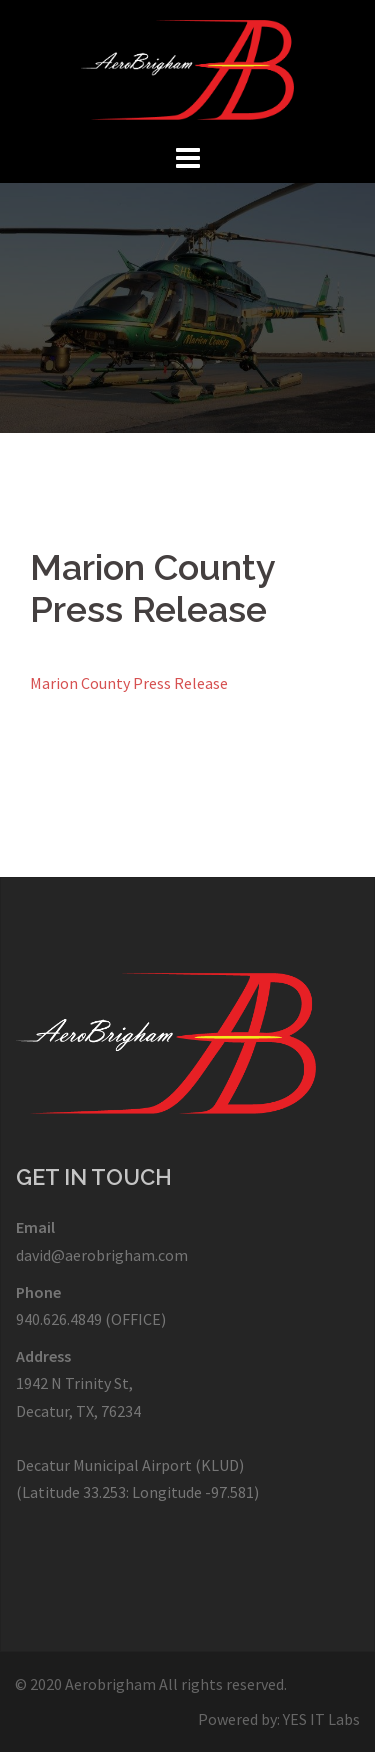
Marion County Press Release (129, 683)
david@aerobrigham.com (102, 1255)
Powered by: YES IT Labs (279, 1719)
